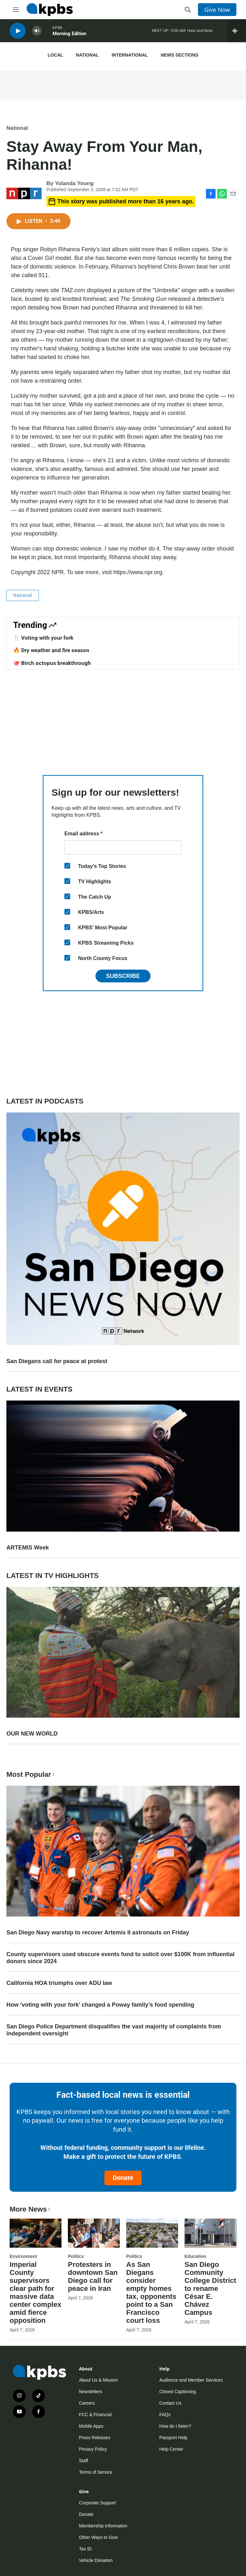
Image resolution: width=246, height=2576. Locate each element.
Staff (83, 2460)
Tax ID (85, 2548)
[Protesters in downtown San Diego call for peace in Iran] (94, 2233)
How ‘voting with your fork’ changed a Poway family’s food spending (100, 2005)
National (87, 55)
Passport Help (173, 2437)
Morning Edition (69, 35)
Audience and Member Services (191, 2380)
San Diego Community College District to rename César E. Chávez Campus (210, 2288)
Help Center (171, 2449)
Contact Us (170, 2403)
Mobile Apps (91, 2426)
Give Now (217, 9)
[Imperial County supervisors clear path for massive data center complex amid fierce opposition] (36, 2233)
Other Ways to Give (98, 2537)
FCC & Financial (95, 2414)
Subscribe (123, 976)
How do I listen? (175, 2426)
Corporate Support (97, 2502)
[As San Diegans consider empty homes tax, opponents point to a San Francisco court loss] (152, 2233)
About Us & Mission (98, 2380)
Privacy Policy (93, 2449)
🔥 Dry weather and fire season (51, 650)
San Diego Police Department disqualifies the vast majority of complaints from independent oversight (113, 2030)
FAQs (164, 2414)
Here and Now (200, 31)
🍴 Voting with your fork (43, 638)
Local (55, 55)
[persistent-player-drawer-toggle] (236, 32)
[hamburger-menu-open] (16, 9)
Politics (76, 2256)
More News (31, 2209)
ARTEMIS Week (27, 1547)
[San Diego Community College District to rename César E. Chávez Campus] (210, 2233)
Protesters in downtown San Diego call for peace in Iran (93, 2276)
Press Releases (94, 2437)
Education (195, 2256)
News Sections (179, 55)
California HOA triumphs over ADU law (59, 1983)
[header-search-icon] (188, 9)
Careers (87, 2403)
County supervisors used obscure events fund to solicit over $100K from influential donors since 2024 (120, 1957)
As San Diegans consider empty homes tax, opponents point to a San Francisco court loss (151, 2292)
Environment (23, 2256)
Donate (123, 2178)
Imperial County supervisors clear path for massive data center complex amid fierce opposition (35, 2292)
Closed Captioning (177, 2391)
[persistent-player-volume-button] (36, 32)
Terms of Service (95, 2472)
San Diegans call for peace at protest (56, 1361)
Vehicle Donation (95, 2560)
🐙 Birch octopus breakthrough (52, 663)
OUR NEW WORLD (32, 1733)
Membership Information (103, 2525)
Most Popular (31, 1774)
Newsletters (90, 2391)
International (129, 55)
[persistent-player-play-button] (17, 32)
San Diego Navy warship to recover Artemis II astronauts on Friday (97, 1932)
